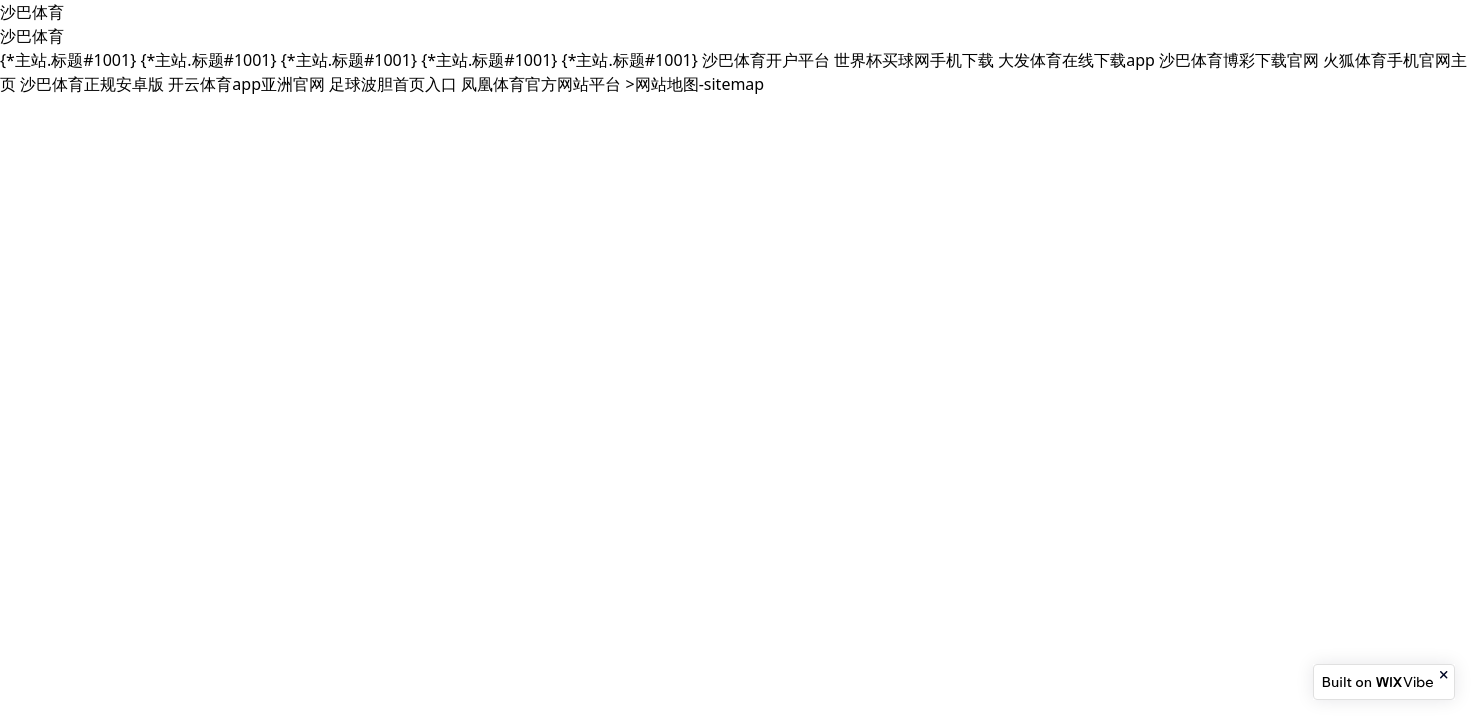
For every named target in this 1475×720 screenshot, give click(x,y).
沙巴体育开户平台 (766, 60)
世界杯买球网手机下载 (914, 60)
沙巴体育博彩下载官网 (1239, 60)
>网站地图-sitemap (695, 84)
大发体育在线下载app (1076, 60)
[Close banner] (1445, 675)
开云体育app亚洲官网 (246, 84)
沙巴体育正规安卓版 (92, 84)
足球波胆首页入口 (393, 84)
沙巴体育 (32, 12)
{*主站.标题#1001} (68, 60)
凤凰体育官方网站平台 (541, 84)
